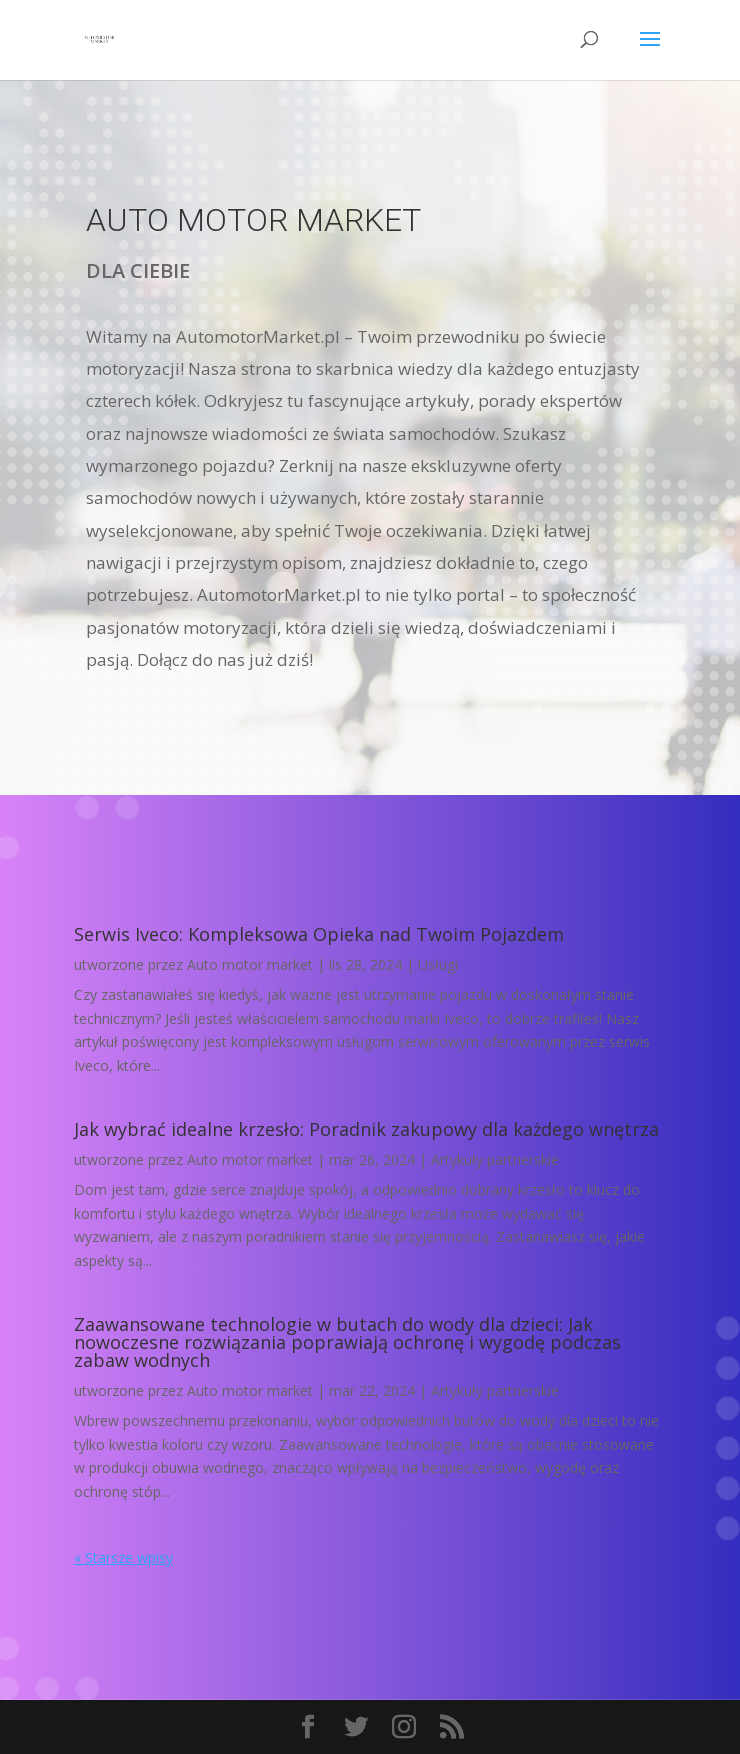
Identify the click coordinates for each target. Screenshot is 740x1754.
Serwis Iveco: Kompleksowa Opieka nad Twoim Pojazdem (319, 934)
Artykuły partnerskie (495, 1159)
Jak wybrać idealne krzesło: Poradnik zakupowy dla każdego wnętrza (366, 1129)
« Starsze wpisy (123, 1557)
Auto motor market (250, 964)
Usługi (438, 964)
